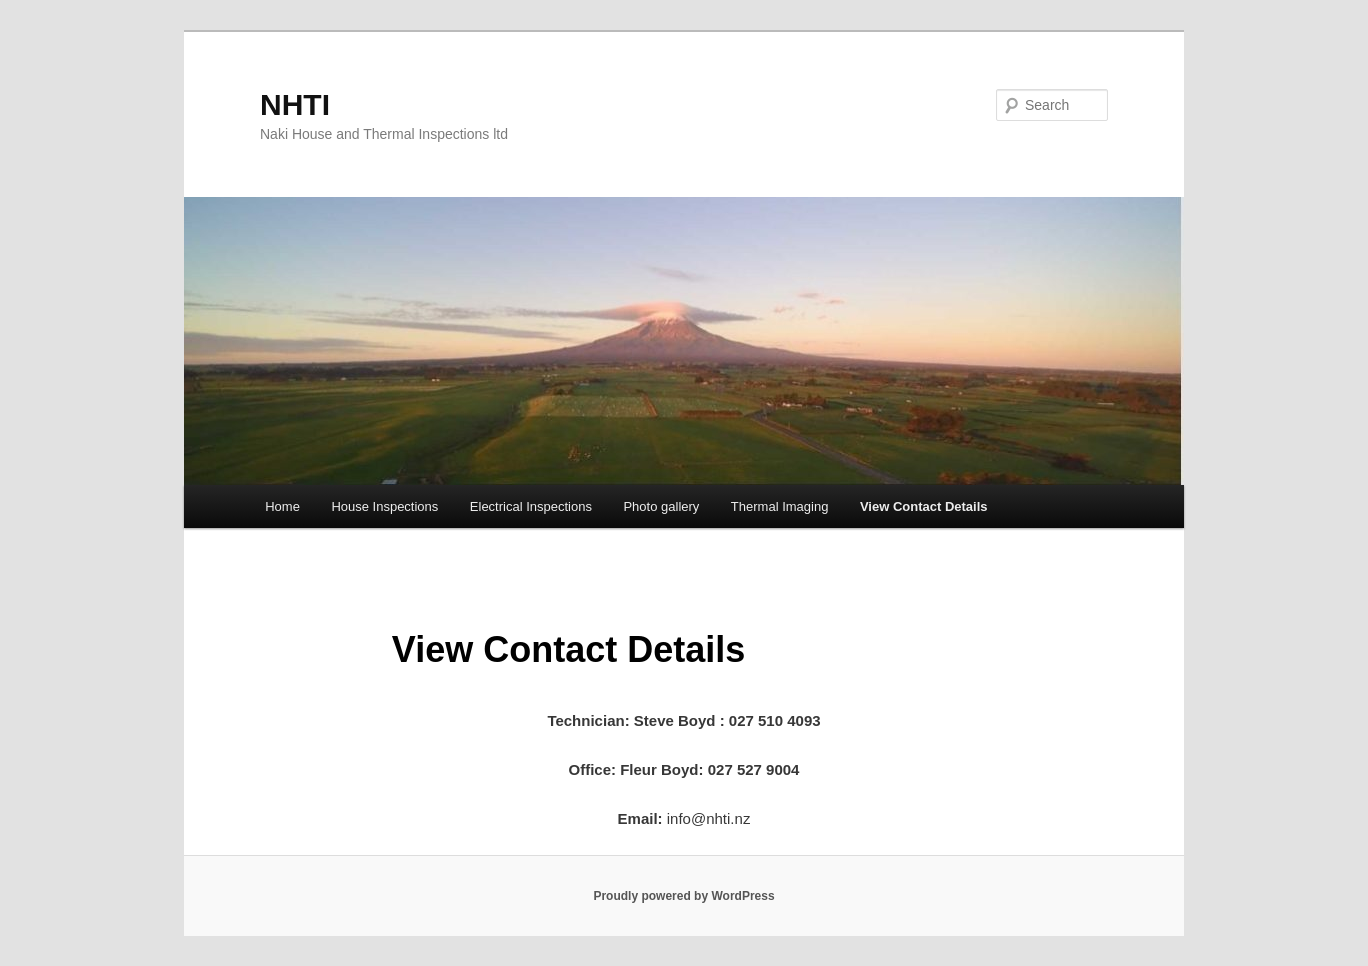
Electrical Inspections (531, 506)
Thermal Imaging (780, 506)
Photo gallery (661, 506)
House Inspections (384, 506)
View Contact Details (924, 506)
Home (282, 506)
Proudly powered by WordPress (683, 896)
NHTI (295, 104)
